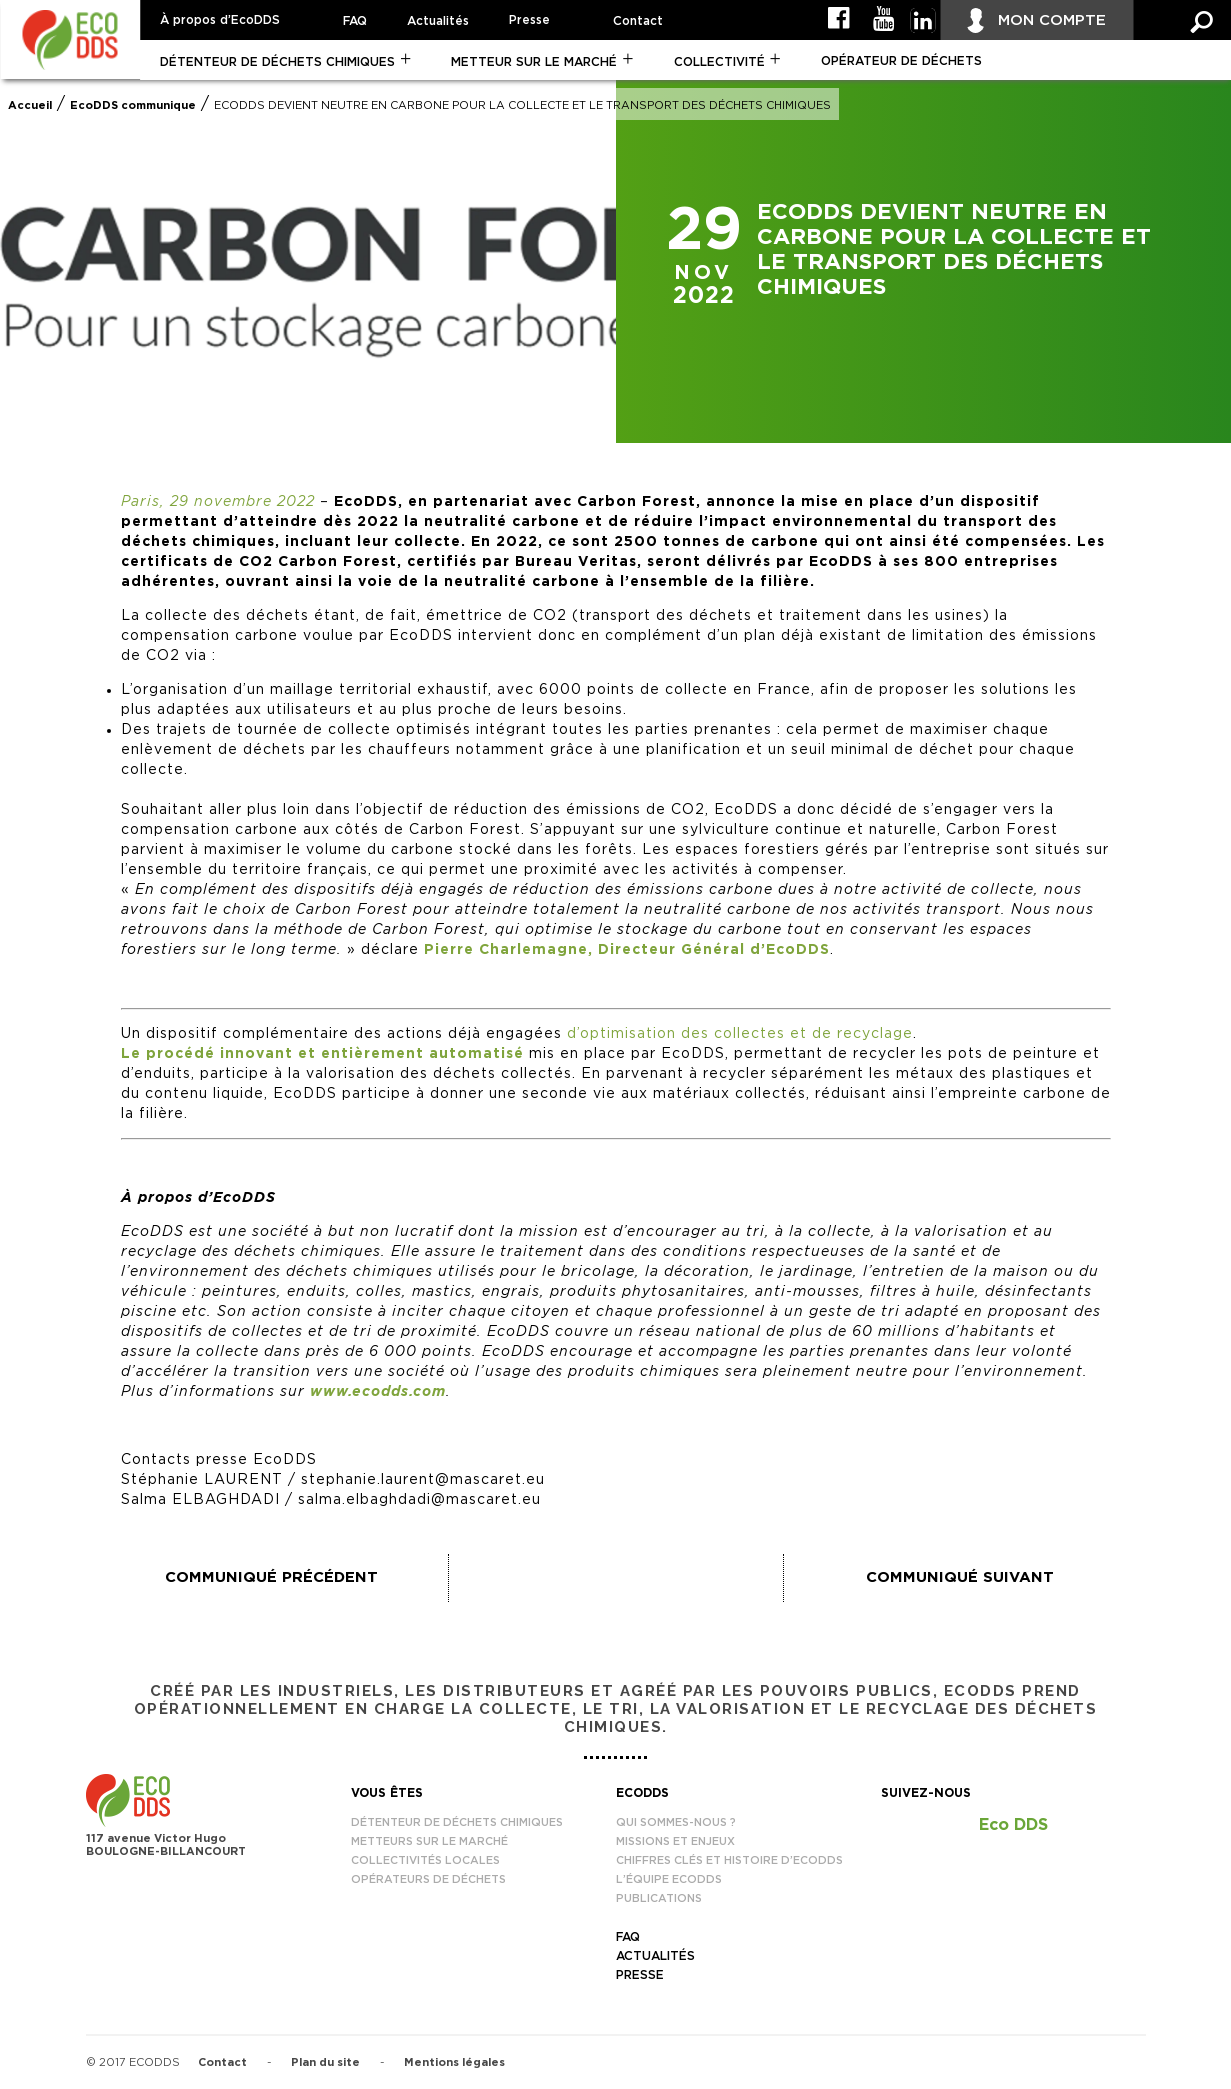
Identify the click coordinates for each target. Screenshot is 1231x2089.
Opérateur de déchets (901, 61)
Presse (529, 20)
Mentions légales (454, 2062)
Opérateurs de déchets (428, 1879)
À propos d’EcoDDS (220, 20)
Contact (638, 21)
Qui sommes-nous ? (676, 1822)
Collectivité (719, 62)
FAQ (355, 21)
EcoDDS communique (133, 105)
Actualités (438, 21)
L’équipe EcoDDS (669, 1879)
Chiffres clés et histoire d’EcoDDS (729, 1860)
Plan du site (325, 2062)
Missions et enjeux (675, 1841)
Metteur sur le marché (534, 62)
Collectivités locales (425, 1860)
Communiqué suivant (960, 1577)
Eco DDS (1013, 1825)
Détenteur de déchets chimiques (277, 62)
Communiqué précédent (271, 1577)
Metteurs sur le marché (429, 1841)
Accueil (30, 105)
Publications (659, 1898)
